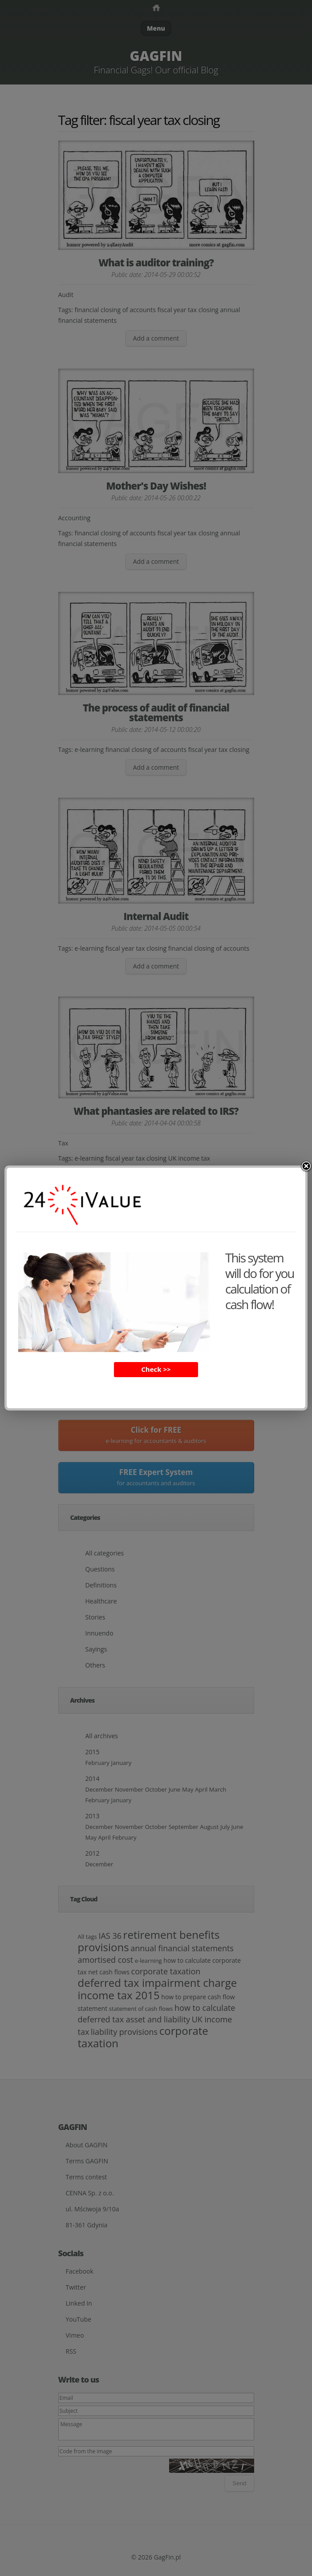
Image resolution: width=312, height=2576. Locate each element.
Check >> (155, 1369)
